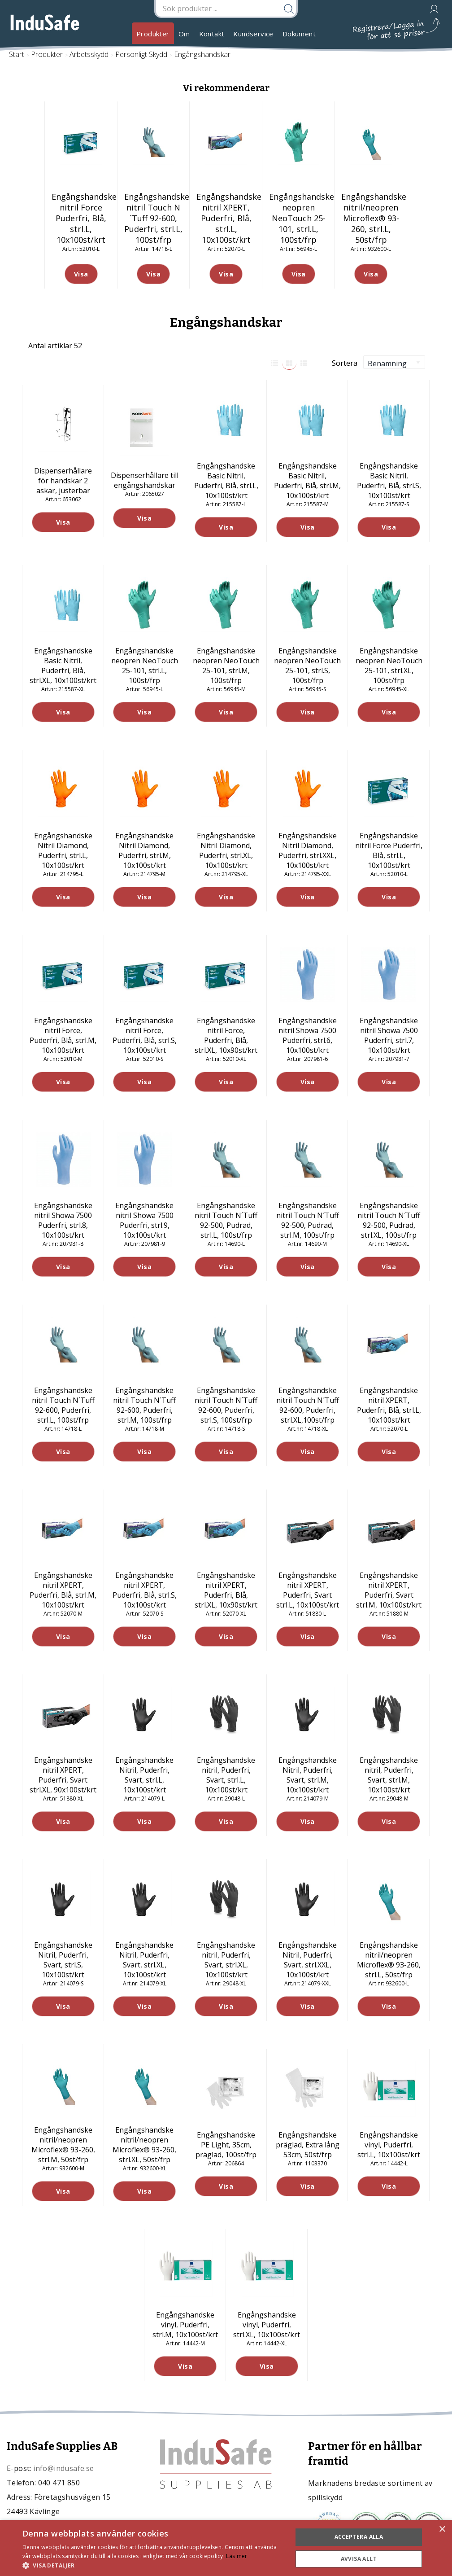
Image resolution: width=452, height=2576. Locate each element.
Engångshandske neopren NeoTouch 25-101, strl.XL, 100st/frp (389, 665)
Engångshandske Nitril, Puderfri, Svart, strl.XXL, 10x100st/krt (307, 1960)
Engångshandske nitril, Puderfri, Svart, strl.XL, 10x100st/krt (226, 1960)
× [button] (442, 2529)
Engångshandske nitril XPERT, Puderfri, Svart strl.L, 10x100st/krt (307, 1590)
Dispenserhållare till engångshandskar (144, 480)
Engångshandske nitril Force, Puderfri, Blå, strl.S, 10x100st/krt (145, 1035)
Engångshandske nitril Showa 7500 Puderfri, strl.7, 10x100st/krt (389, 1035)
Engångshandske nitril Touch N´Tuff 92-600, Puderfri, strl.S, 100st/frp (226, 1405)
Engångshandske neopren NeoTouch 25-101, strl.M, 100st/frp (226, 665)
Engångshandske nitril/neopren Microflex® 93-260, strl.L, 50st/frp (389, 1960)
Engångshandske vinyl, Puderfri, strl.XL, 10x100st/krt (266, 2324)
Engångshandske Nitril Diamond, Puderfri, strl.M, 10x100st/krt (144, 850)
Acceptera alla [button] (359, 2537)
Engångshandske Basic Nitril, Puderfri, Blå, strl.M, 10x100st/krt (307, 480)
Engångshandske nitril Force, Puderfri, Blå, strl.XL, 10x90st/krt (226, 1035)
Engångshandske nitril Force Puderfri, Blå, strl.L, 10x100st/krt (388, 850)
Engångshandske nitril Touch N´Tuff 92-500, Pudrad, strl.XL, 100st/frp (388, 1220)
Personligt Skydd (141, 54)
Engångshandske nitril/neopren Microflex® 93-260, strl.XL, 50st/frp (144, 2144)
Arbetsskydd (89, 54)
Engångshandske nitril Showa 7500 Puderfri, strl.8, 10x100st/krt (63, 1220)
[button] (153, 2565)
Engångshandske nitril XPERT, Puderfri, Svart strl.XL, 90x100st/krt (63, 1775)
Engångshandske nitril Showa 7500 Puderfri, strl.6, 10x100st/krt (307, 1035)
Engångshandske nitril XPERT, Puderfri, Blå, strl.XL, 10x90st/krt (226, 1590)
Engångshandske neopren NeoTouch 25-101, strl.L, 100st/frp (144, 665)
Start (16, 54)
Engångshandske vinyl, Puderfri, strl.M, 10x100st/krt (185, 2324)
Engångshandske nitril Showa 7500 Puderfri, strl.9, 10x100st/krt (144, 1220)
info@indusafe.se (63, 2468)
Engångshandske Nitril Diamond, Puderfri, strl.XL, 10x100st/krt (226, 850)
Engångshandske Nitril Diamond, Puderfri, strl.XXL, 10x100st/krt (307, 850)
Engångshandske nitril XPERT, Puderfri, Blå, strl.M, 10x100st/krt (63, 1590)
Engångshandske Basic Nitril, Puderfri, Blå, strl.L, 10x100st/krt (226, 480)
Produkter (153, 33)
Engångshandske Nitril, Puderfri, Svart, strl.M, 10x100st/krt (307, 1775)
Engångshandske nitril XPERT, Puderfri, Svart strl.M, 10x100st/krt (389, 1590)
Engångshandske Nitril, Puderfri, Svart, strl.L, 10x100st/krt (144, 1775)
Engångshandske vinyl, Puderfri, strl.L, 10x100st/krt (388, 2145)
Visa (63, 522)
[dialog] (226, 2548)
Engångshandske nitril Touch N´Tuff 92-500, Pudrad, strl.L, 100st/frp (226, 1220)
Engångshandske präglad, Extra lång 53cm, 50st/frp (307, 2145)
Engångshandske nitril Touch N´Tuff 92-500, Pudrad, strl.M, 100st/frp (307, 1220)
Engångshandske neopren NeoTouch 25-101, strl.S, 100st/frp (307, 665)
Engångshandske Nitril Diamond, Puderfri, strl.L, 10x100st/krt (63, 850)
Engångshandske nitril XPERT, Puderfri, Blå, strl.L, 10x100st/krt (389, 1405)
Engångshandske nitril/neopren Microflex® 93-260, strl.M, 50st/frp (63, 2144)
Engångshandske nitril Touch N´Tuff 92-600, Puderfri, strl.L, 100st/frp (63, 1405)
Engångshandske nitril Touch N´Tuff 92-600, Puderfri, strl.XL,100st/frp (307, 1405)
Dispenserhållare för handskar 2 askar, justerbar (63, 480)
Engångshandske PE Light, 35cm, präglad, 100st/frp (226, 2145)
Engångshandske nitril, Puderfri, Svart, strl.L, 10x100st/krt (226, 1775)
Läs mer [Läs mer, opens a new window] (236, 2556)
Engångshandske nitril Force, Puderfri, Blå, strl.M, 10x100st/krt (63, 1035)
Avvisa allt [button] (359, 2559)
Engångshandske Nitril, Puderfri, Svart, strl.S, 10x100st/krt (63, 1960)
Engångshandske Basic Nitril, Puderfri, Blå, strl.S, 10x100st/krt (389, 480)
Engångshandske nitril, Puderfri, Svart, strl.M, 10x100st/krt (389, 1775)
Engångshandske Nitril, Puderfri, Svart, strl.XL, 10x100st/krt (144, 1960)
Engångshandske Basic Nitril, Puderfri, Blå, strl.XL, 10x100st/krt (63, 665)
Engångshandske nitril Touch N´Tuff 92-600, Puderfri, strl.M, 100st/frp (144, 1405)
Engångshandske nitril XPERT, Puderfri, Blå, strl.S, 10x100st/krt (145, 1590)
